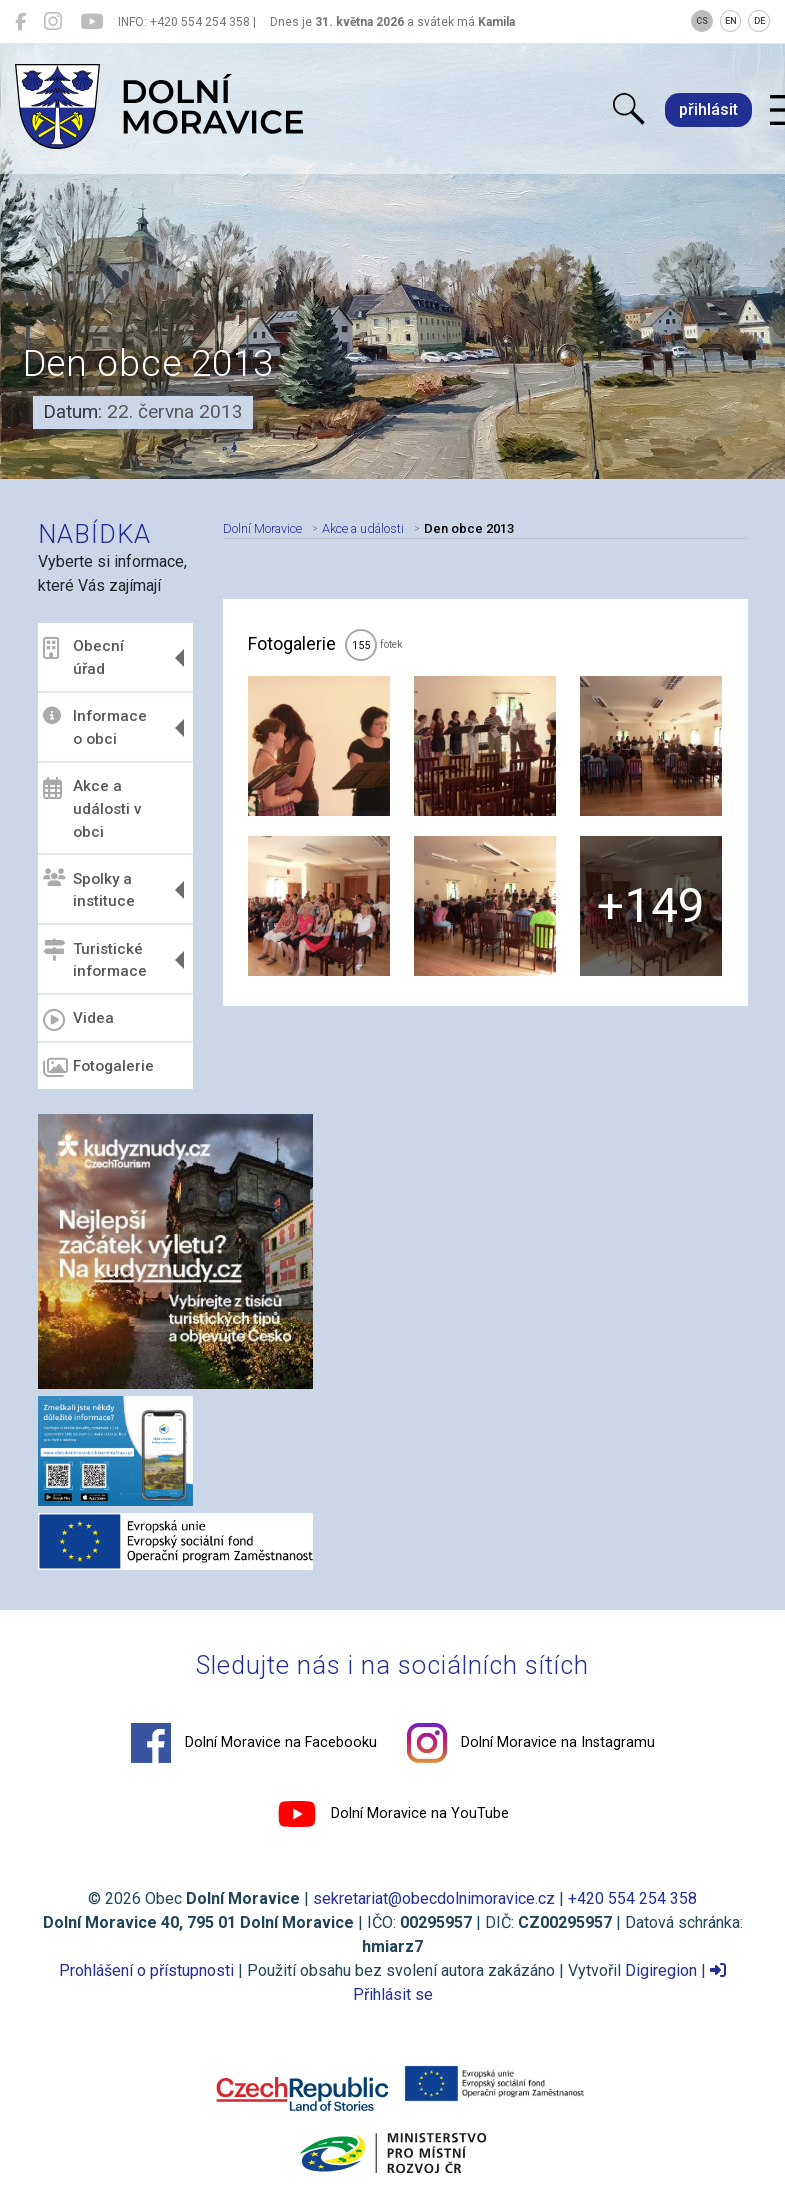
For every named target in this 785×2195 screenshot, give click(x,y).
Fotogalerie (98, 1068)
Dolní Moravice (262, 528)
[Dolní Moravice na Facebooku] (20, 22)
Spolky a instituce (89, 889)
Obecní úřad (83, 657)
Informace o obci (95, 727)
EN (731, 21)
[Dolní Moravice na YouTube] (91, 22)
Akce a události (363, 528)
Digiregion (661, 1970)
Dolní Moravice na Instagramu (531, 1743)
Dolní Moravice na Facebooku (254, 1743)
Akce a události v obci (92, 809)
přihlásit (708, 109)
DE (759, 21)
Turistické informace (95, 959)
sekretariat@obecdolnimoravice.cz (434, 1898)
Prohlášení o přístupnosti (146, 1970)
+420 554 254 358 (632, 1898)
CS (702, 21)
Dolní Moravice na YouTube (393, 1814)
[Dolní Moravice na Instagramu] (53, 22)
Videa (78, 1020)
